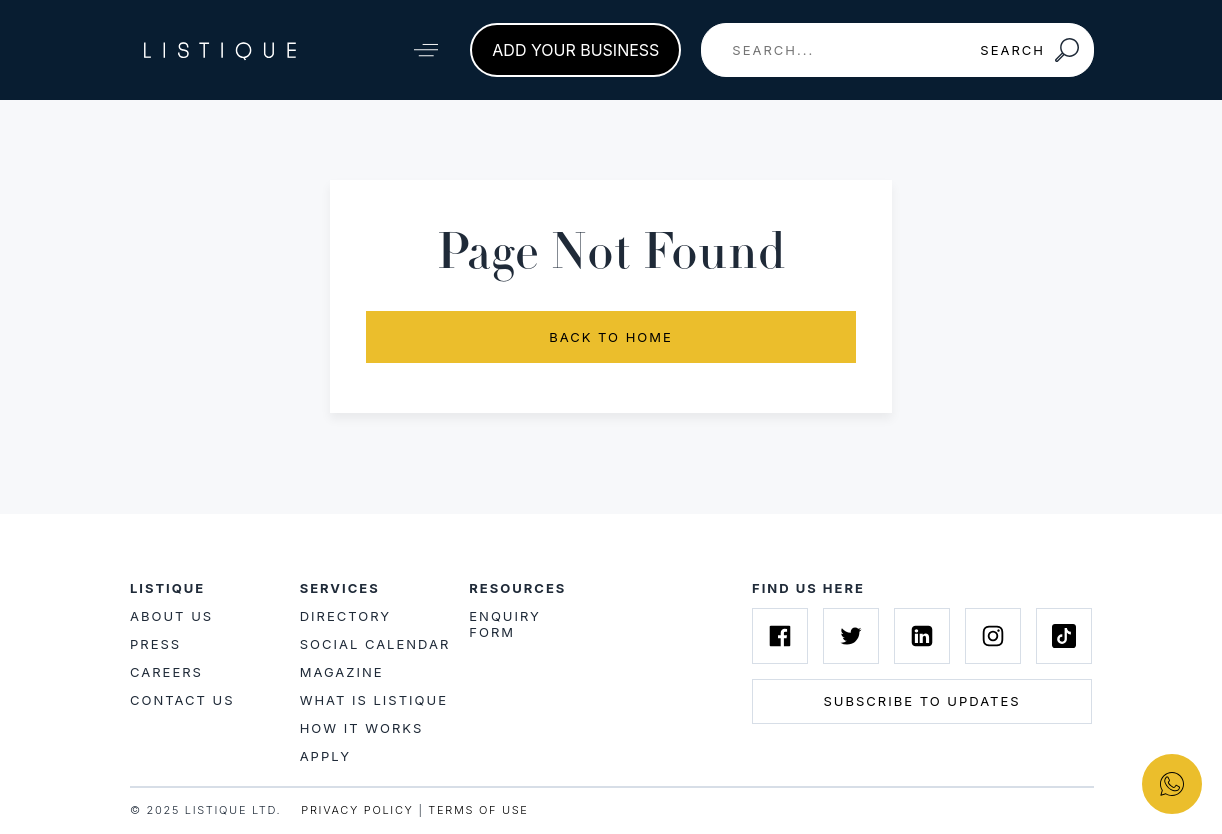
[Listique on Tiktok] (1064, 636)
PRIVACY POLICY (357, 810)
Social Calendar (375, 644)
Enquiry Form (505, 624)
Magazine (342, 672)
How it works (362, 728)
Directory (345, 616)
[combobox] (834, 50)
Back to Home (611, 337)
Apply (325, 756)
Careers (166, 672)
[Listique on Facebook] (780, 636)
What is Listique (374, 700)
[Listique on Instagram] (993, 636)
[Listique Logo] (220, 50)
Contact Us (182, 700)
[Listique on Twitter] (851, 636)
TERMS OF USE (478, 810)
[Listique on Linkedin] (922, 636)
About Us (171, 616)
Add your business (575, 50)
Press (155, 644)
